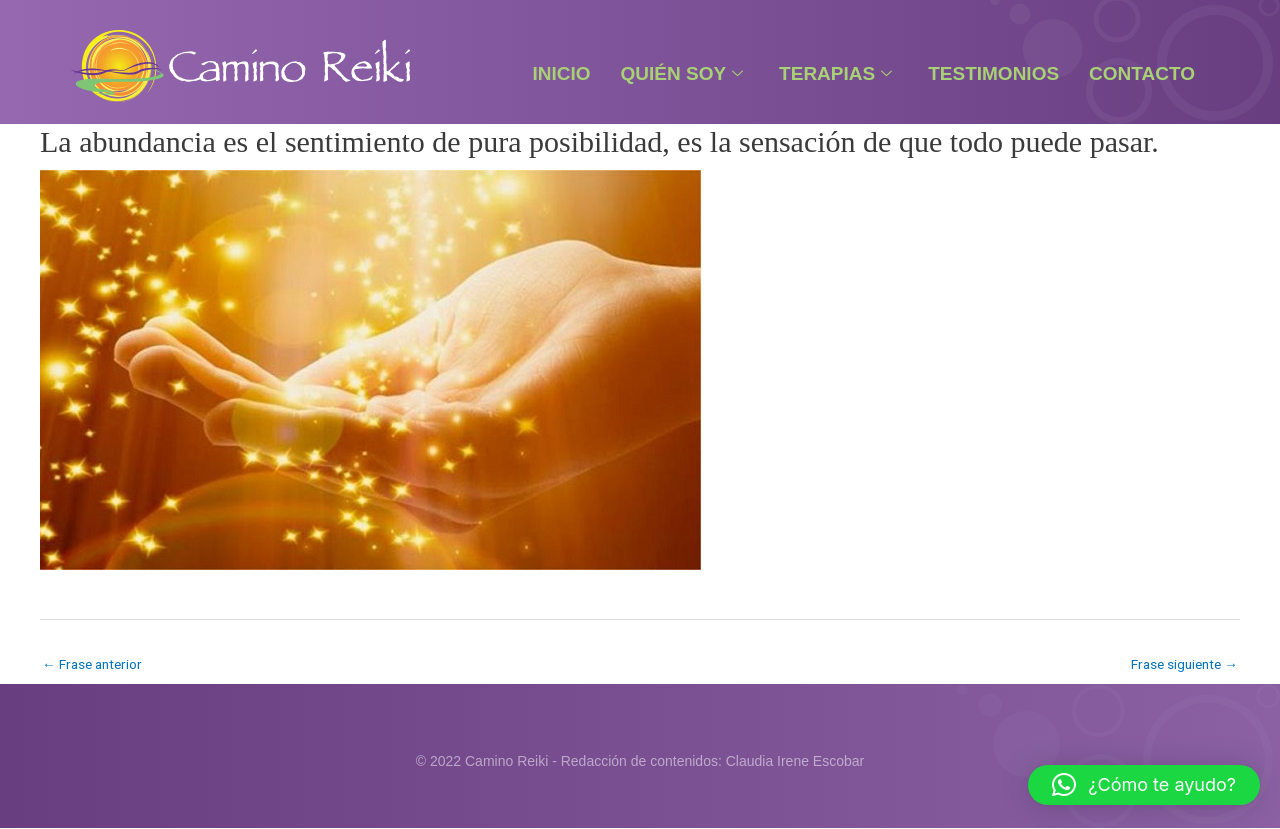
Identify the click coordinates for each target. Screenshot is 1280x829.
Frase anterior (94, 664)
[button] (1144, 785)
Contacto (1142, 73)
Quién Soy (682, 73)
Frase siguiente (1181, 664)
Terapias (835, 73)
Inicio (561, 73)
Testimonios (993, 73)
